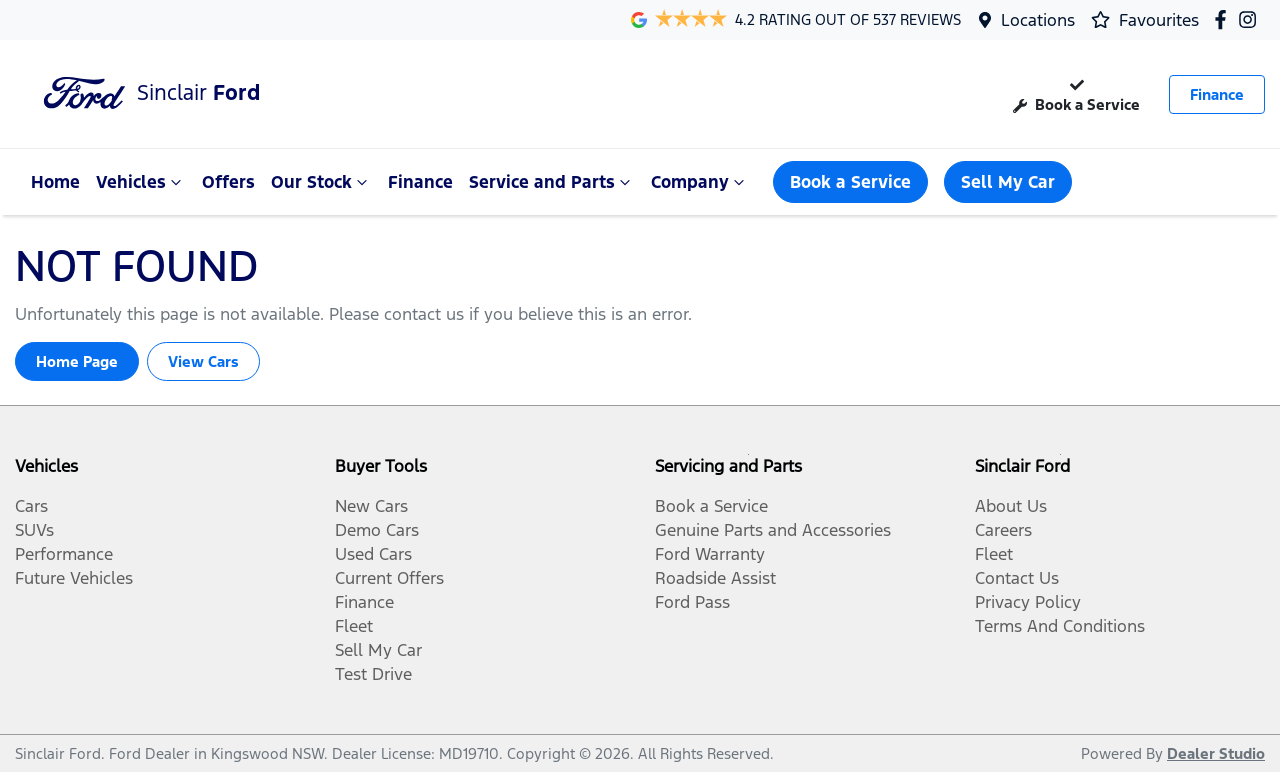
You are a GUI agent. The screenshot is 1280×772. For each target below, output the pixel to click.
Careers (1003, 530)
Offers (228, 182)
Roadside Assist (715, 578)
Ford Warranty (710, 554)
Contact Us (1017, 578)
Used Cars (373, 554)
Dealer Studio (1216, 753)
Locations (1038, 20)
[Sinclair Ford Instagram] (1251, 19)
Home (55, 182)
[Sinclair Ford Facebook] (1224, 19)
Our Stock (321, 182)
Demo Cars (377, 530)
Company (700, 182)
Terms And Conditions (1060, 626)
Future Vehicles (74, 578)
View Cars (203, 361)
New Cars (371, 506)
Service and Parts (552, 182)
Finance (1217, 94)
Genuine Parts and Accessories (773, 530)
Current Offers (389, 578)
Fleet (354, 626)
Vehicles (141, 182)
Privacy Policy (1028, 602)
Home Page (77, 361)
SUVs (34, 530)
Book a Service (1076, 93)
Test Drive (373, 674)
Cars (31, 506)
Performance (64, 554)
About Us (1011, 506)
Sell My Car (1008, 182)
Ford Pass (692, 602)
